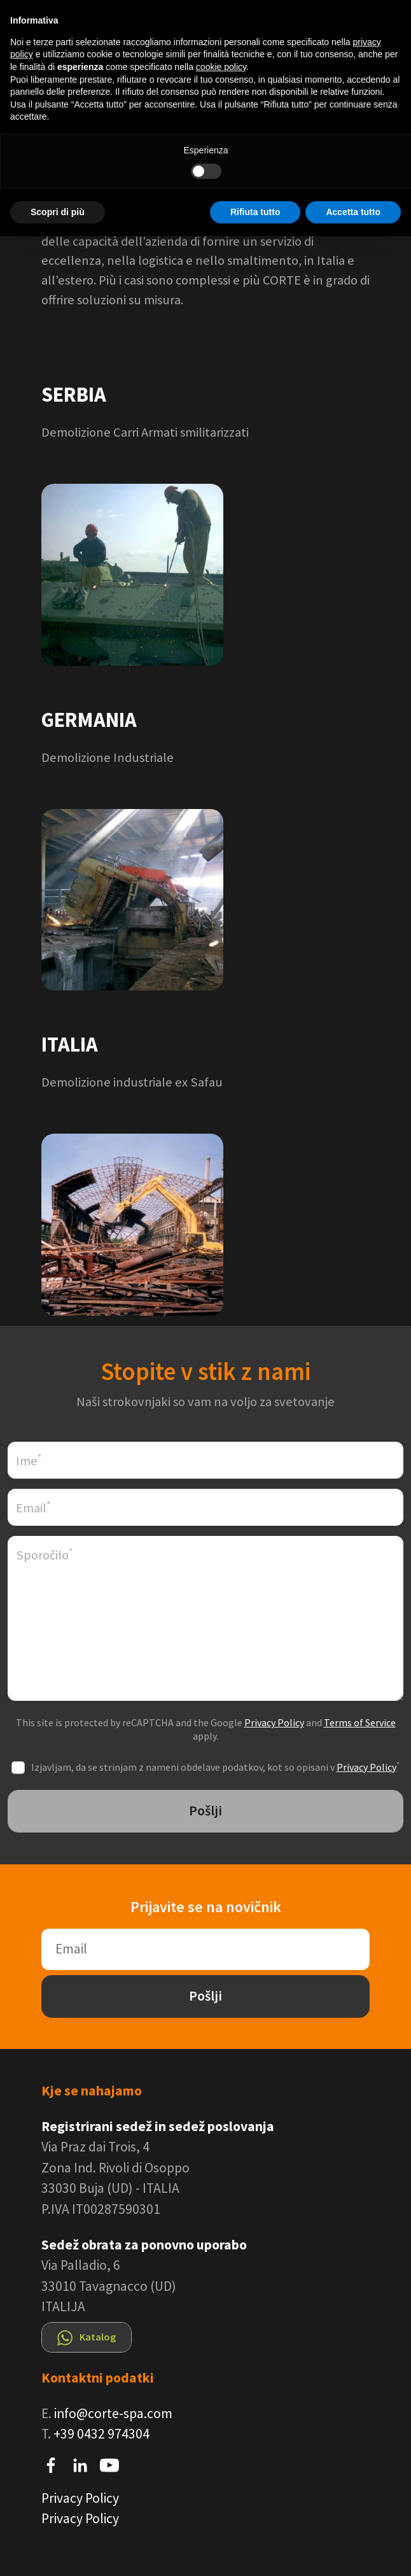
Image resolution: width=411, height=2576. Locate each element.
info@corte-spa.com (113, 2413)
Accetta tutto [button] (353, 212)
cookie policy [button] (221, 67)
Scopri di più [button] (58, 212)
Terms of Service (360, 1722)
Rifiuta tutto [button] (255, 212)
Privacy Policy (274, 1722)
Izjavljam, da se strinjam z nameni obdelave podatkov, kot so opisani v (215, 1767)
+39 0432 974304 (101, 2433)
